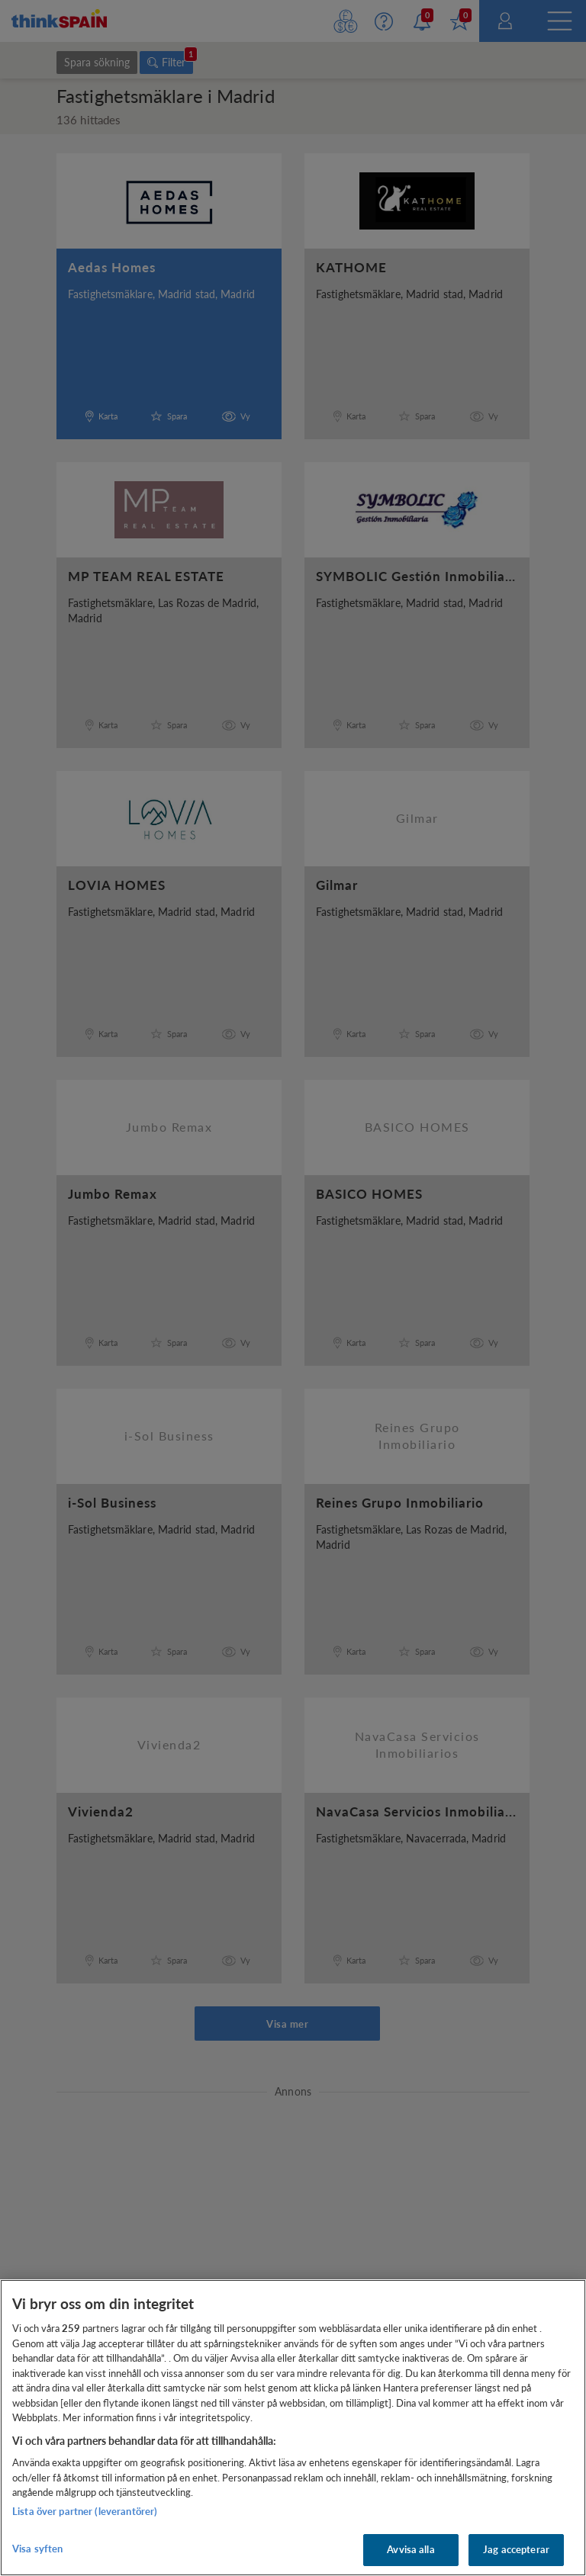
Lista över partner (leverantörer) (84, 2511)
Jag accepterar (516, 2549)
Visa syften (37, 2548)
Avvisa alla (410, 2549)
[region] (293, 2427)
